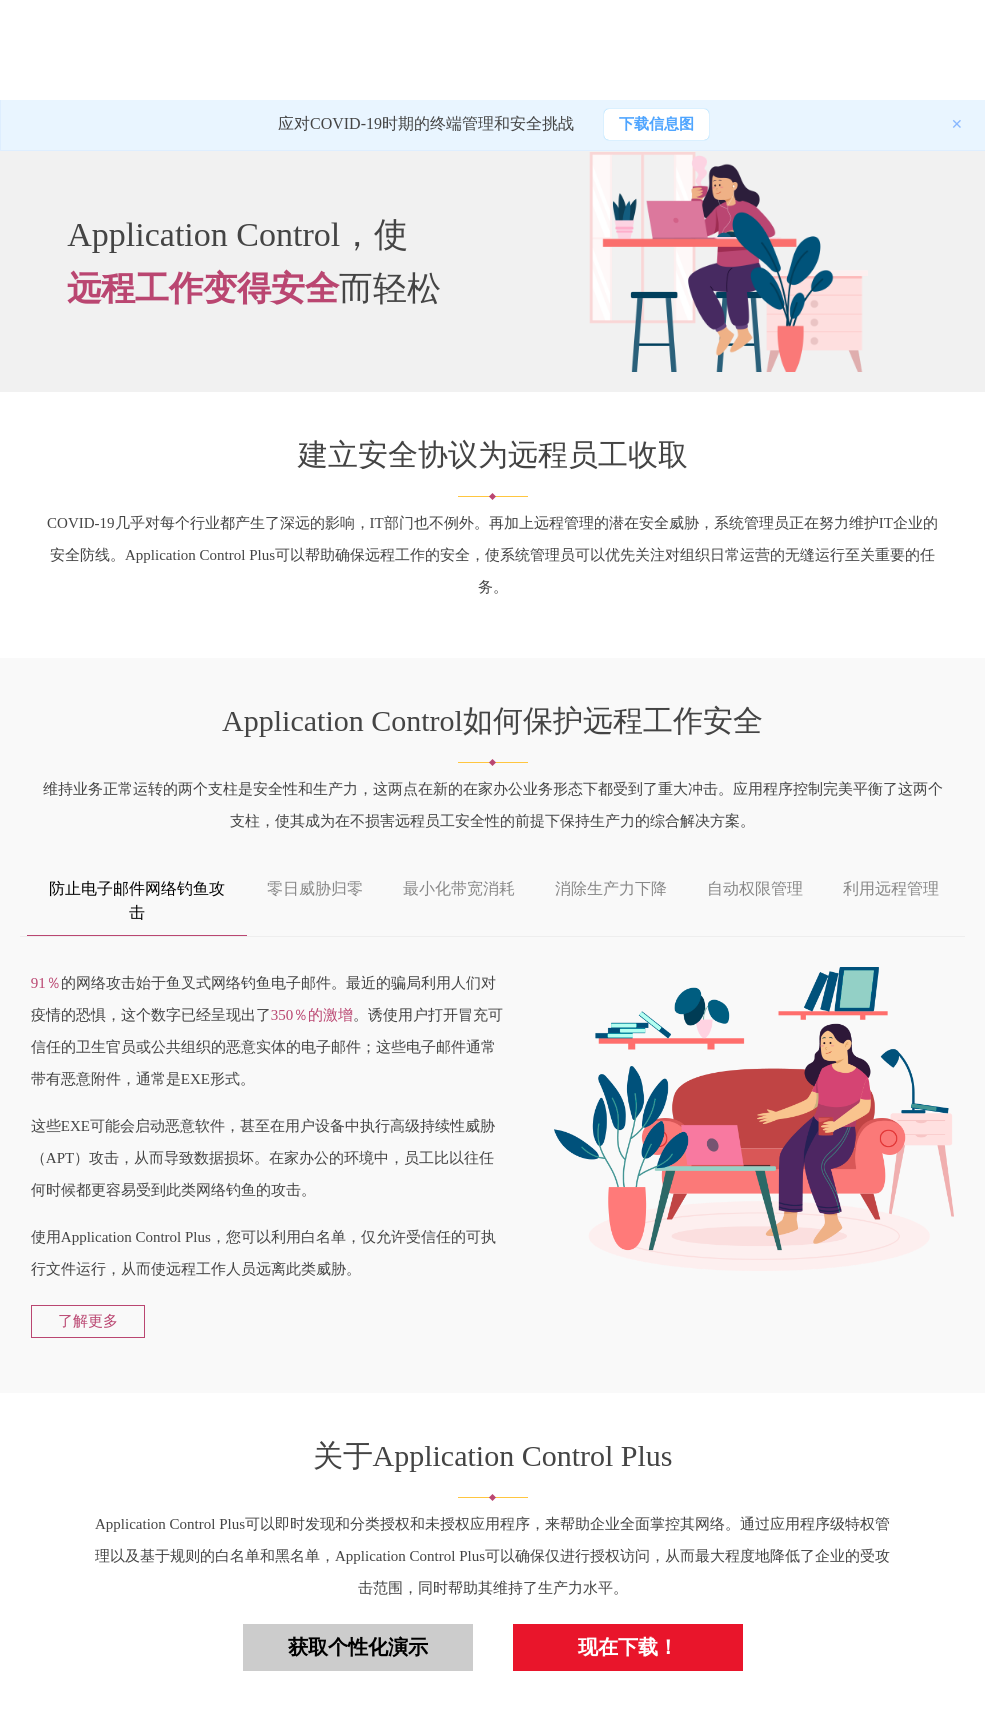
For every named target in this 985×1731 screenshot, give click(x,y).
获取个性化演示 (358, 1647)
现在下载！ (628, 1647)
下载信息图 (656, 124)
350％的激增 (312, 1015)
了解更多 (88, 1321)
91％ (46, 983)
